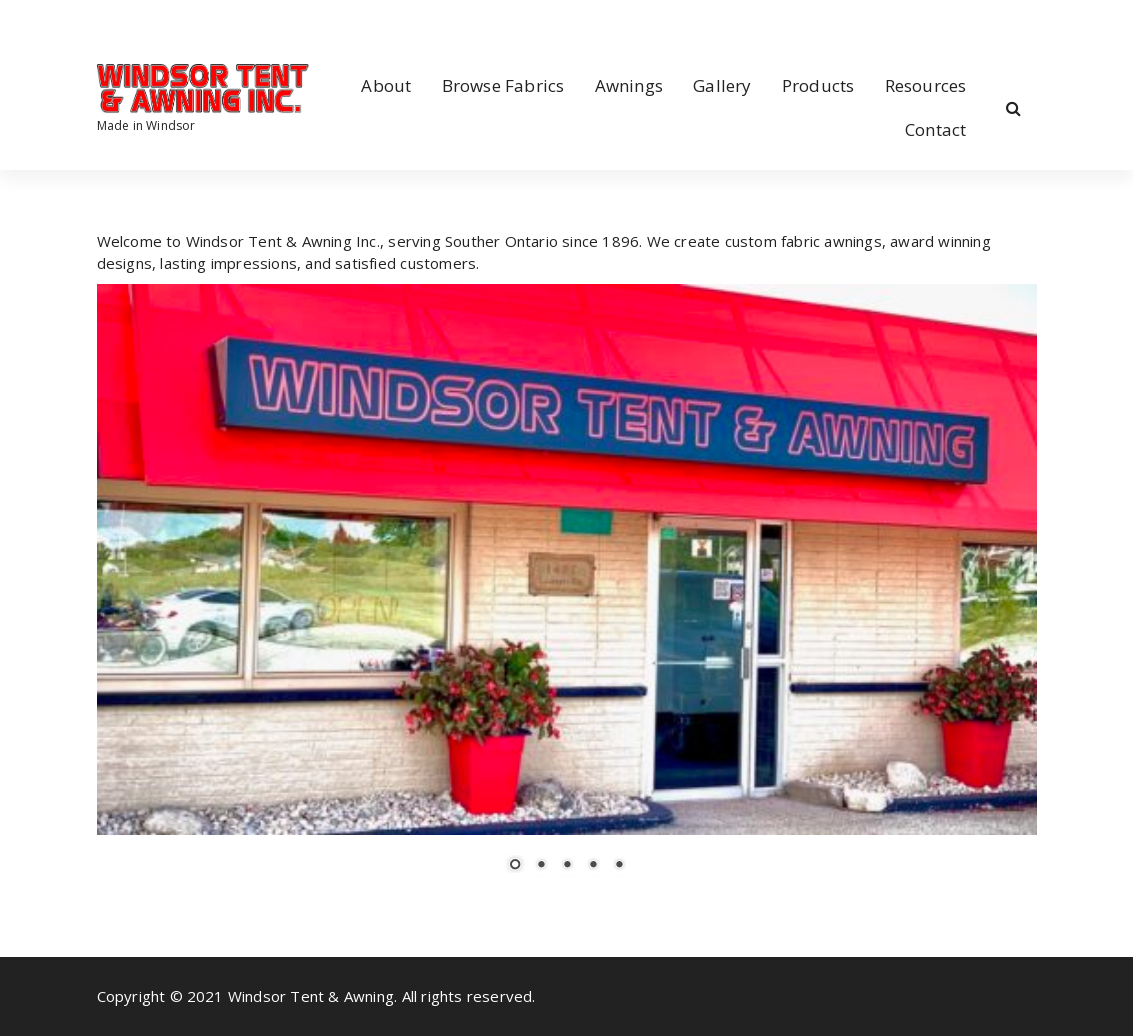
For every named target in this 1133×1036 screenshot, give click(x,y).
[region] (567, 590)
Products (818, 85)
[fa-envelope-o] (162, 20)
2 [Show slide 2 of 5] (541, 866)
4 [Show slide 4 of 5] (593, 866)
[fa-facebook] (101, 20)
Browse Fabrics (503, 85)
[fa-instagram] (130, 20)
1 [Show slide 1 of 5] (515, 866)
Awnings (629, 85)
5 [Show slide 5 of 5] (619, 866)
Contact (935, 129)
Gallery (722, 85)
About (386, 85)
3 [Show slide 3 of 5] (567, 866)
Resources (926, 85)
